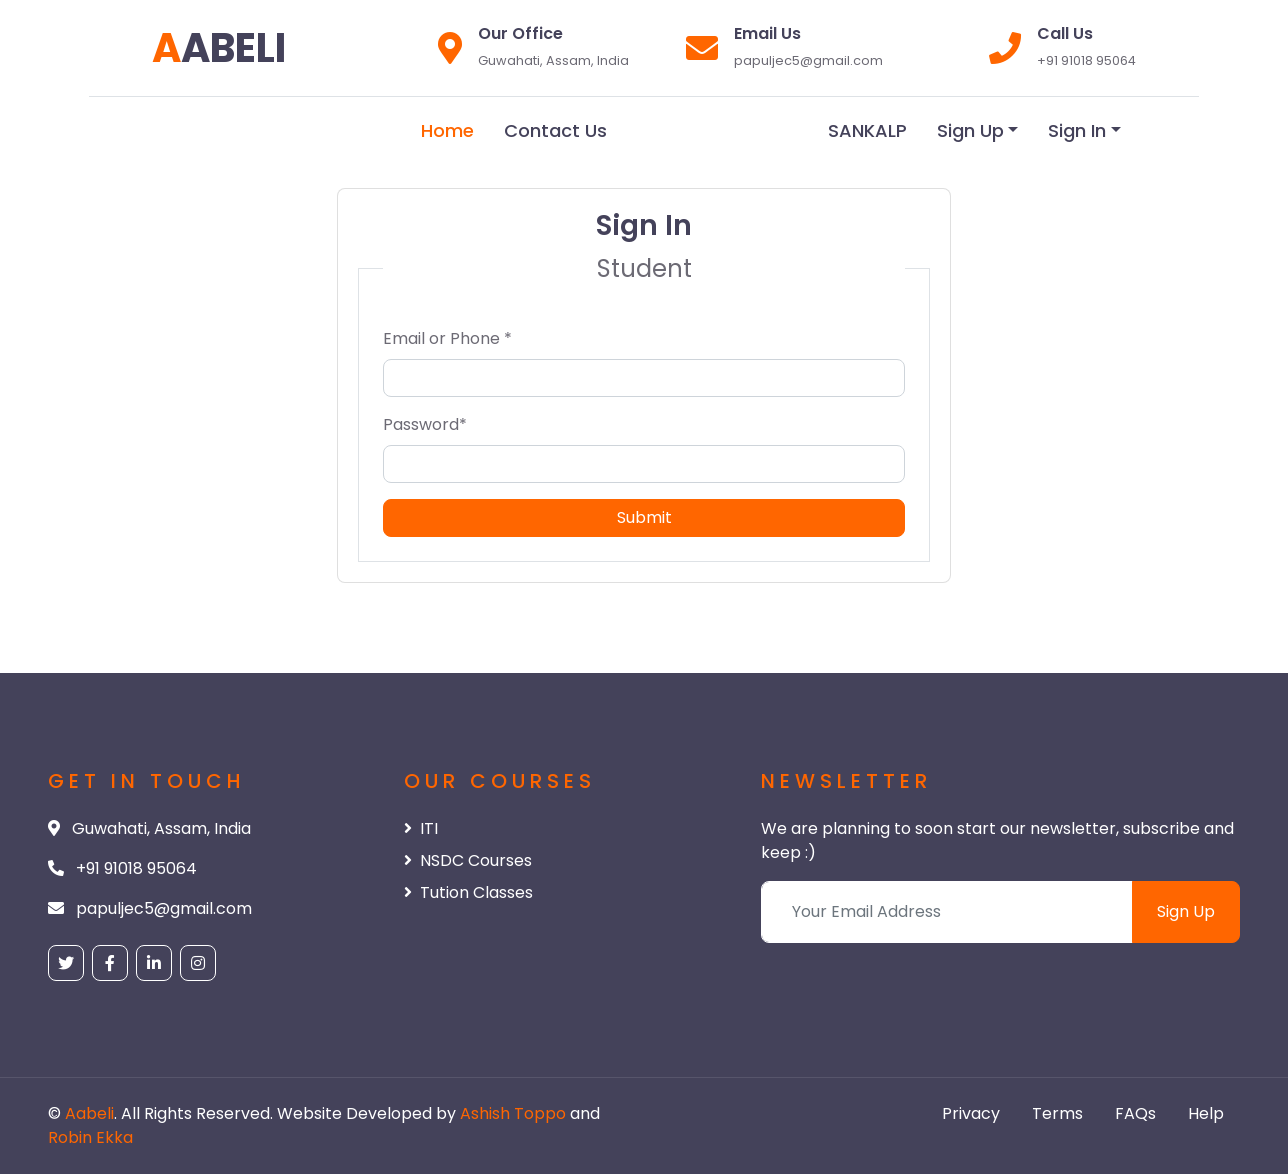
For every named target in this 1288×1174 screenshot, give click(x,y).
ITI (421, 828)
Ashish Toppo (515, 1113)
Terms (1057, 1113)
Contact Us (555, 130)
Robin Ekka (90, 1137)
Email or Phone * (447, 338)
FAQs (1135, 1113)
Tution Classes (468, 892)
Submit (644, 517)
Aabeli (89, 1113)
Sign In (1077, 130)
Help (1206, 1113)
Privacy (971, 1113)
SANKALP (867, 130)
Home (447, 130)
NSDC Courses (468, 860)
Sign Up (970, 130)
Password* (425, 424)
